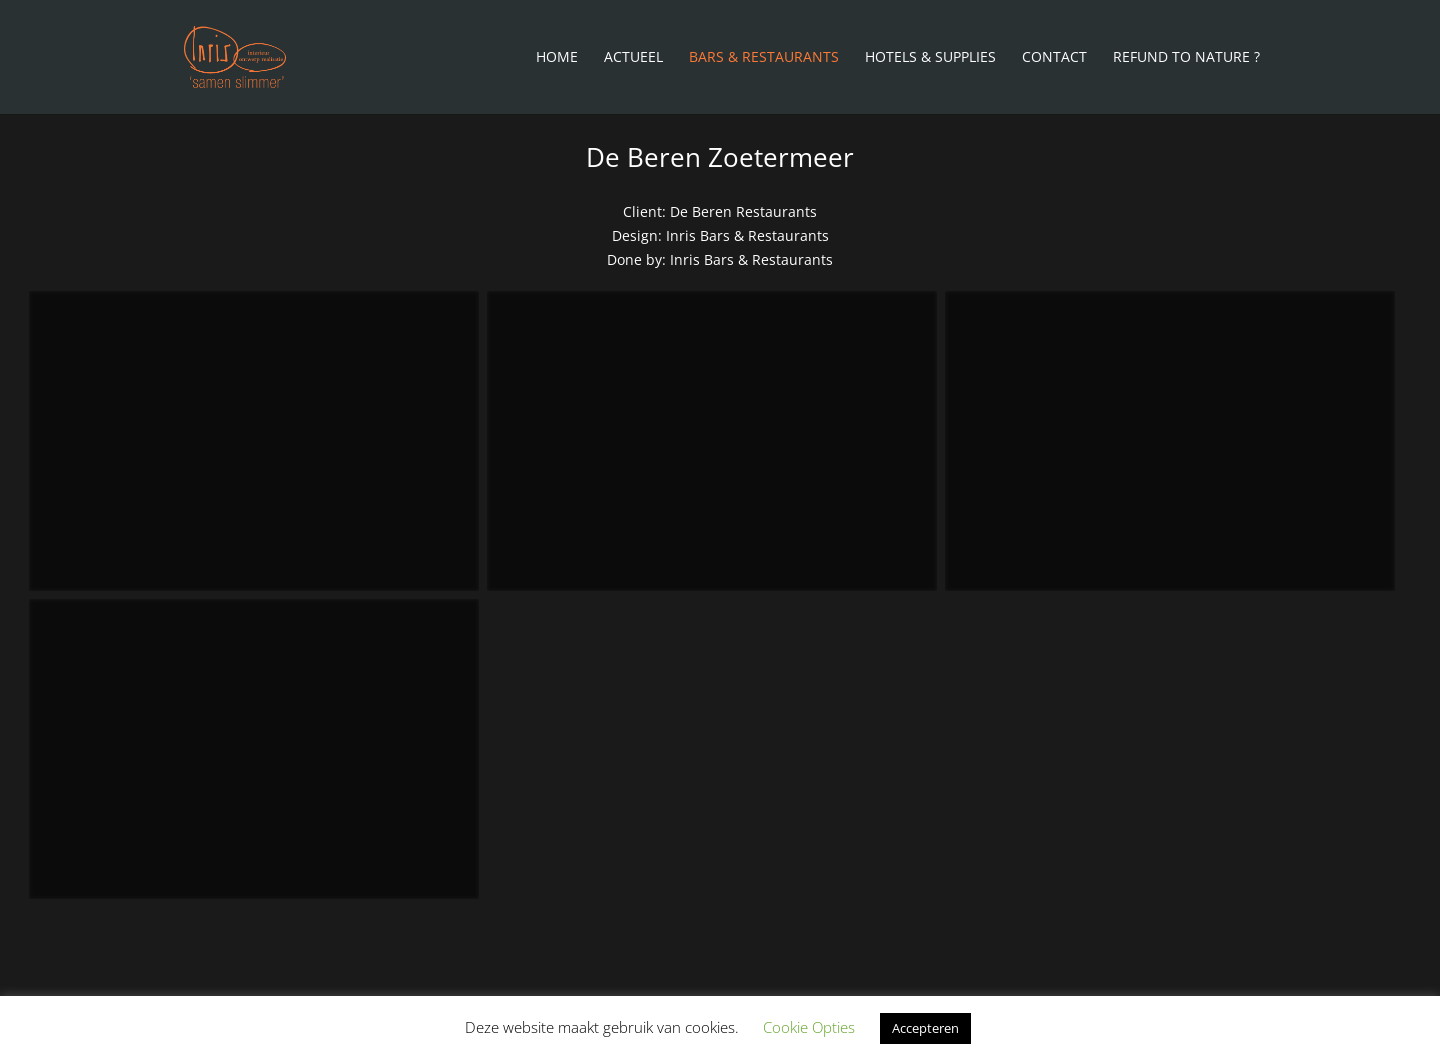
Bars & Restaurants (764, 58)
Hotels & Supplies (930, 58)
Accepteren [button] (925, 1028)
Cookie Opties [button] (809, 1027)
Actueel (633, 58)
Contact (1054, 58)
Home (557, 58)
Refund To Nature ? (1186, 58)
